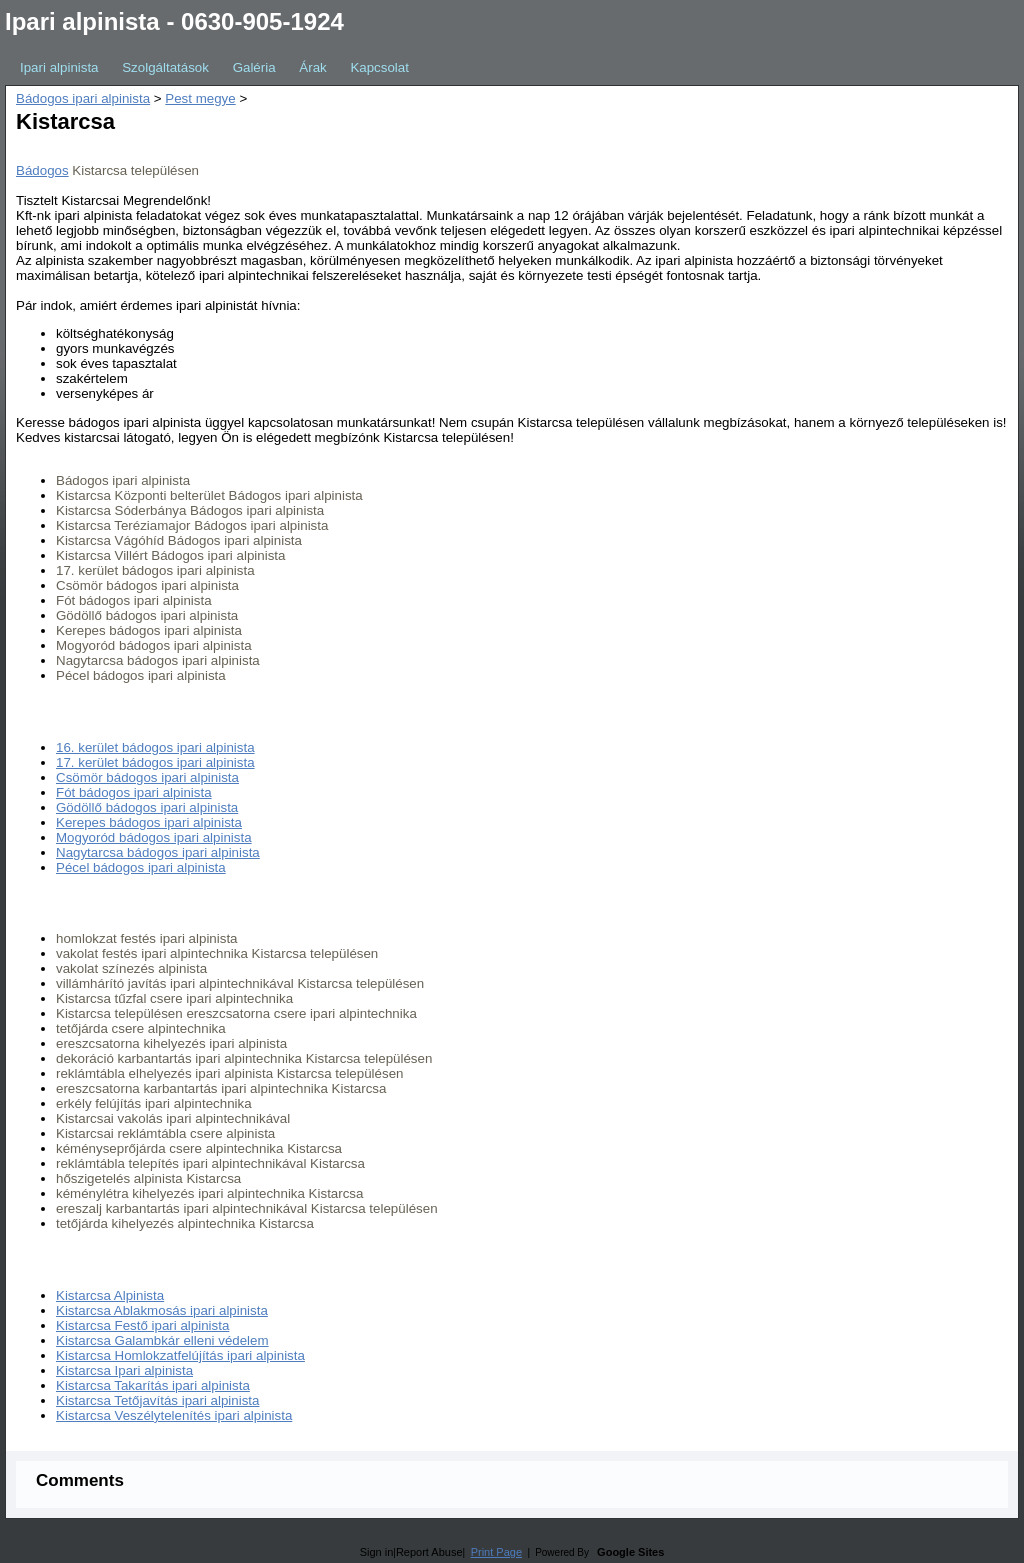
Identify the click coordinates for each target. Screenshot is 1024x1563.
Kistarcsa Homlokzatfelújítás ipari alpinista (180, 1355)
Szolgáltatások (165, 67)
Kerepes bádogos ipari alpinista (149, 822)
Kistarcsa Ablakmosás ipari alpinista (162, 1310)
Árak (312, 67)
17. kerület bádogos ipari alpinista (155, 762)
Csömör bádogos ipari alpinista (147, 777)
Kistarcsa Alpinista (110, 1295)
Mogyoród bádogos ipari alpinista (154, 837)
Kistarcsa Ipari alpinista (124, 1370)
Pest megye (200, 98)
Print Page (496, 1552)
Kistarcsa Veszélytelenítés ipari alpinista (174, 1415)
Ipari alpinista (59, 67)
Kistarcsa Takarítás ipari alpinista (153, 1385)
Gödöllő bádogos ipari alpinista (147, 807)
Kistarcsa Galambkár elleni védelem (162, 1340)
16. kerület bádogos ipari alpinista (155, 747)
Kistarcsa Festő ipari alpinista (142, 1325)
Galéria (254, 67)
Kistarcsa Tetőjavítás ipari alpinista (157, 1400)
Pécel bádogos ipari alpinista (141, 867)
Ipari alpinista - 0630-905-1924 (174, 21)
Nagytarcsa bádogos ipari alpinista (158, 852)
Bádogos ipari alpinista (83, 98)
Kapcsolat (379, 67)
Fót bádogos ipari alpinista (134, 792)
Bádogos (42, 170)
